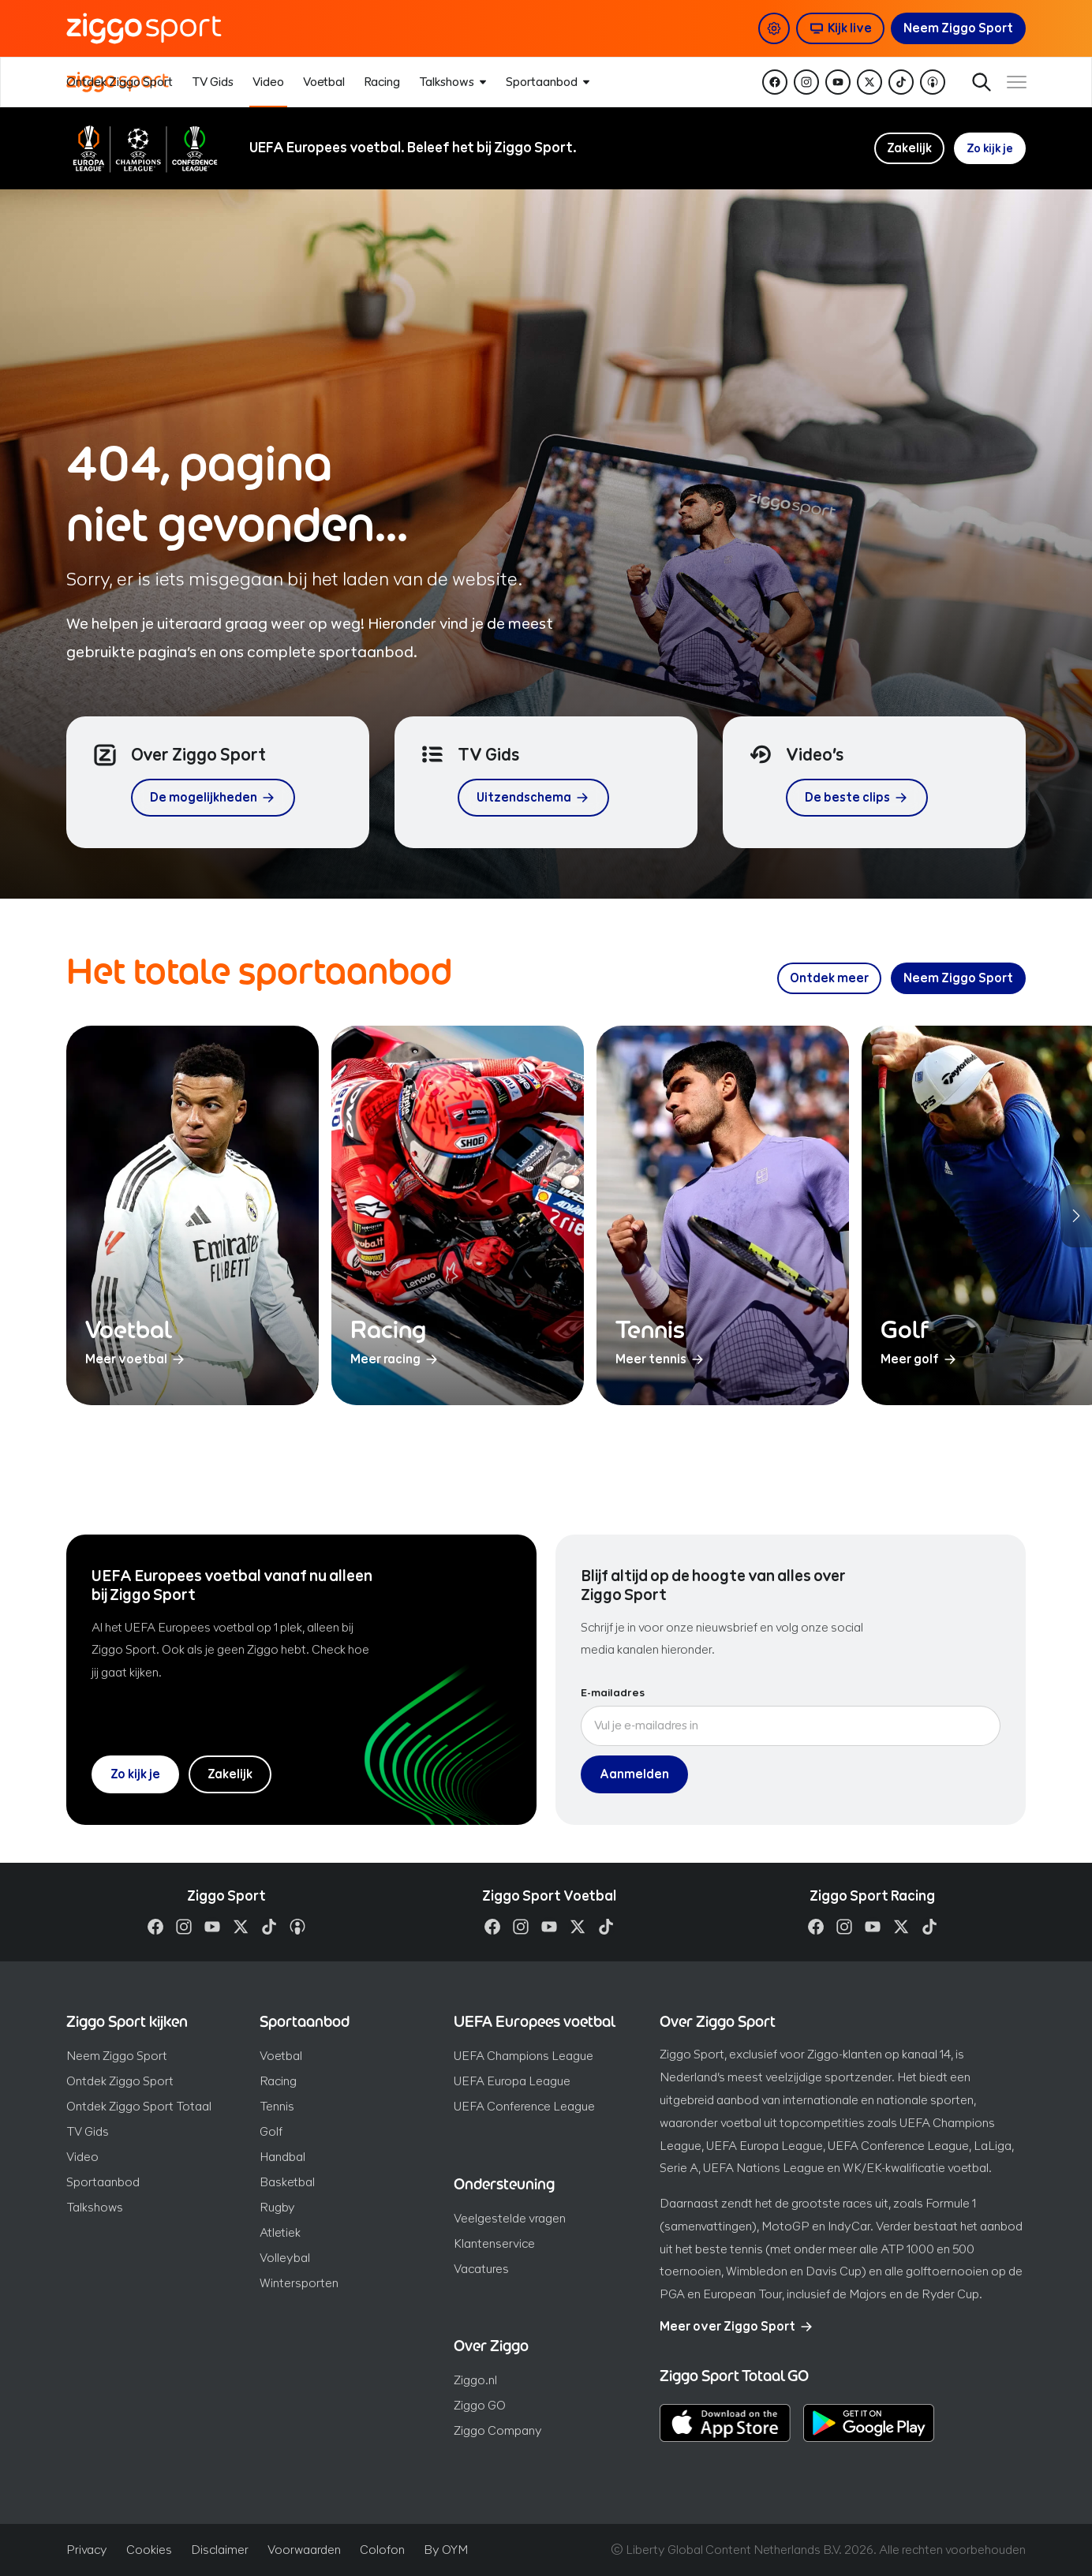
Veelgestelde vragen (510, 2218)
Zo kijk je (988, 147)
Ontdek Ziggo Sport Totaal (138, 2106)
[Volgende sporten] (1076, 1215)
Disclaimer (220, 2549)
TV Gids (87, 2131)
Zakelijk (906, 147)
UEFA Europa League (512, 2080)
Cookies (149, 2549)
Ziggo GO (480, 2405)
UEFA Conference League (524, 2106)
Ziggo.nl (475, 2379)
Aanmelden (634, 1774)
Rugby (277, 2207)
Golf (271, 2131)
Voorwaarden (304, 2549)
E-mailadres (613, 1693)
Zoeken (969, 82)
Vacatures (481, 2268)
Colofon (382, 2549)
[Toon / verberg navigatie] (1013, 82)
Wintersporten (299, 2282)
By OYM (446, 2549)
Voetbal (281, 2055)
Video (82, 2156)
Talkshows (94, 2207)
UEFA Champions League (523, 2055)
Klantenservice (494, 2243)
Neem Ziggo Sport (116, 2055)
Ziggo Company (498, 2430)
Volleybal (285, 2257)
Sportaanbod (103, 2181)
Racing (278, 2080)
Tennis (277, 2106)
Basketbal (287, 2181)
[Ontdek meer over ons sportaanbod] (829, 978)
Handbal (282, 2156)
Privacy (86, 2549)
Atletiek (280, 2232)
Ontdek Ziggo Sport (120, 2080)
